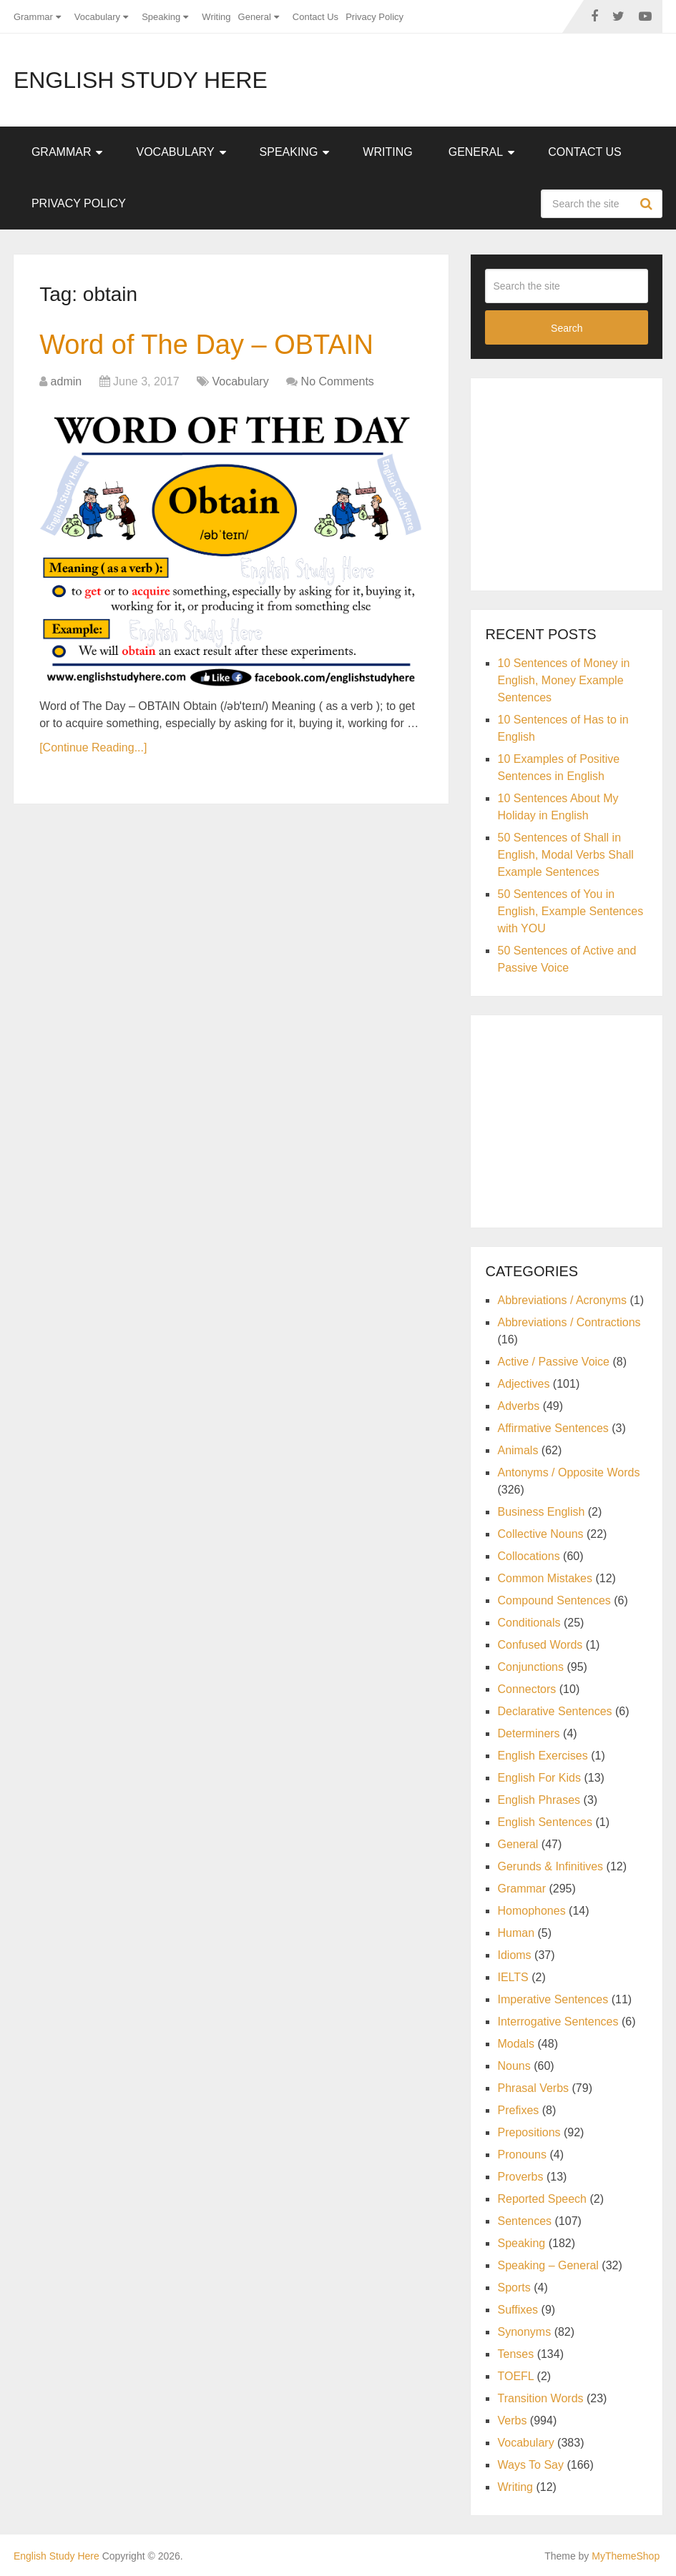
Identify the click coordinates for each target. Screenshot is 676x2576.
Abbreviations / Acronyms (562, 1300)
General (254, 16)
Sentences (524, 2221)
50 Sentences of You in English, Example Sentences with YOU (570, 911)
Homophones (531, 1911)
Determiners (528, 1733)
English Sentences (544, 1822)
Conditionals (528, 1623)
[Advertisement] (580, 482)
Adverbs (518, 1406)
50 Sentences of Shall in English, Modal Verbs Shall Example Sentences (565, 854)
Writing (216, 16)
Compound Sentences (553, 1600)
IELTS (512, 1977)
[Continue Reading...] (93, 747)
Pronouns (522, 2154)
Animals (517, 1450)
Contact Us (315, 16)
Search (648, 203)
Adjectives (523, 1384)
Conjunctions (530, 1667)
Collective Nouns (540, 1534)
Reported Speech (542, 2199)
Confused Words (539, 1645)
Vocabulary (97, 16)
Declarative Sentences (554, 1711)
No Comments (337, 381)
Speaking (161, 16)
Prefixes (518, 2110)
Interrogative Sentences (557, 2021)
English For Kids (539, 1778)
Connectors (526, 1689)
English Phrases (538, 1800)
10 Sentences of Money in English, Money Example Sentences (563, 680)
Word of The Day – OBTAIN (206, 345)
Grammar (33, 16)
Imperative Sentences (552, 1999)
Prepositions (528, 2132)
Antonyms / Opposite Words (568, 1472)
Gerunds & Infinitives (550, 1866)
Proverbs (520, 2177)
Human (515, 1933)
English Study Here (141, 80)
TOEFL (515, 2376)
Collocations (528, 1556)
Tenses (515, 2354)
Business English (540, 1512)
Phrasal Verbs (533, 2088)
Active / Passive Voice (553, 1362)
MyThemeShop (626, 2556)
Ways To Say (530, 2465)
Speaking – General (547, 2265)
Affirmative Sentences (552, 1428)
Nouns (513, 2066)
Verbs (511, 2420)
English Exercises (542, 1756)
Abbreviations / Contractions (568, 1322)
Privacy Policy (374, 16)
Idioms (514, 1955)
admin (66, 381)
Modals (515, 2044)
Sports (513, 2287)
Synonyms (524, 2332)
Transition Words (540, 2398)
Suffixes (517, 2310)
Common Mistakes (544, 1578)
